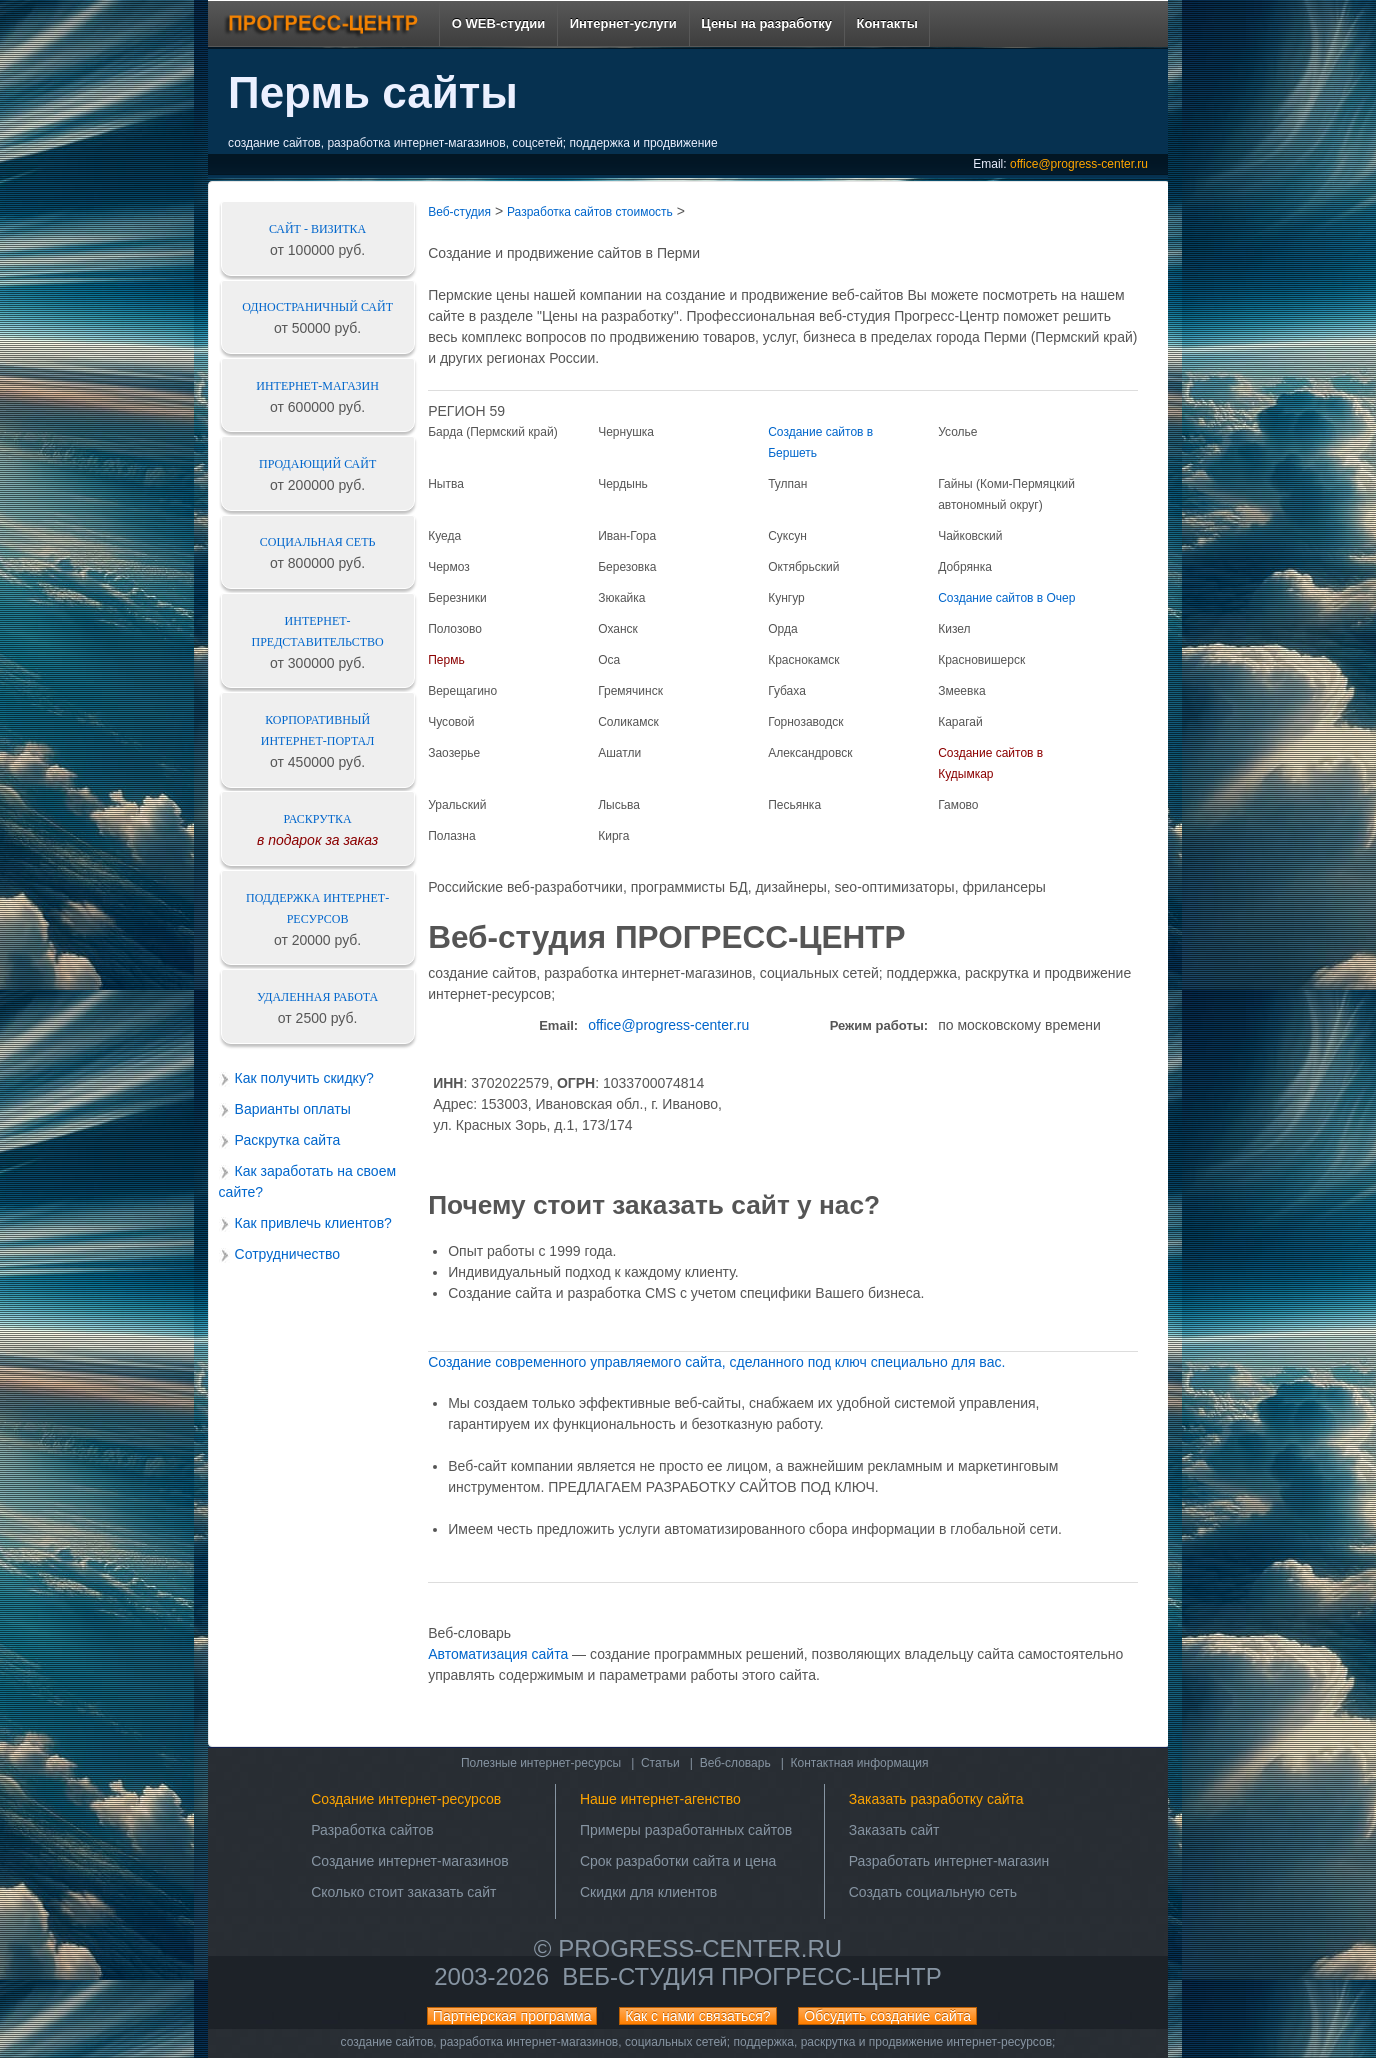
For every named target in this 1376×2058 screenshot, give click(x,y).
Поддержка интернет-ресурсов (317, 908)
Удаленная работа (317, 997)
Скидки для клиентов (648, 1892)
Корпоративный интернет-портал (318, 730)
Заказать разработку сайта (936, 1799)
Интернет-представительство (318, 631)
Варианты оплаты (293, 1109)
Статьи (660, 1763)
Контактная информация (860, 1763)
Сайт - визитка (317, 229)
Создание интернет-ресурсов (406, 1799)
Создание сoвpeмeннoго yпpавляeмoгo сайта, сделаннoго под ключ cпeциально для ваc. (716, 1362)
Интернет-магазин (317, 386)
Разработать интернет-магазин (949, 1861)
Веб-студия (459, 212)
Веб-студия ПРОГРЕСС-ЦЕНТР (751, 1976)
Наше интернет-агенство (660, 1799)
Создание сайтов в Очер (1006, 598)
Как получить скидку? (304, 1078)
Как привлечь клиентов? (313, 1223)
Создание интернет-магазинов (410, 1861)
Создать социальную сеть (933, 1892)
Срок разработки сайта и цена (678, 1861)
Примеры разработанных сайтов (686, 1830)
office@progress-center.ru (1079, 164)
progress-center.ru (700, 1948)
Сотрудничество (287, 1254)
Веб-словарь (735, 1763)
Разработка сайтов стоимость (590, 212)
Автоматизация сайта (498, 1654)
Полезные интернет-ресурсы (541, 1763)
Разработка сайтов (372, 1830)
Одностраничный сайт (317, 307)
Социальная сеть (318, 542)
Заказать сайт (894, 1830)
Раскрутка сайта (288, 1140)
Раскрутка (318, 819)
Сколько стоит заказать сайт (403, 1892)
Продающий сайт (317, 464)
